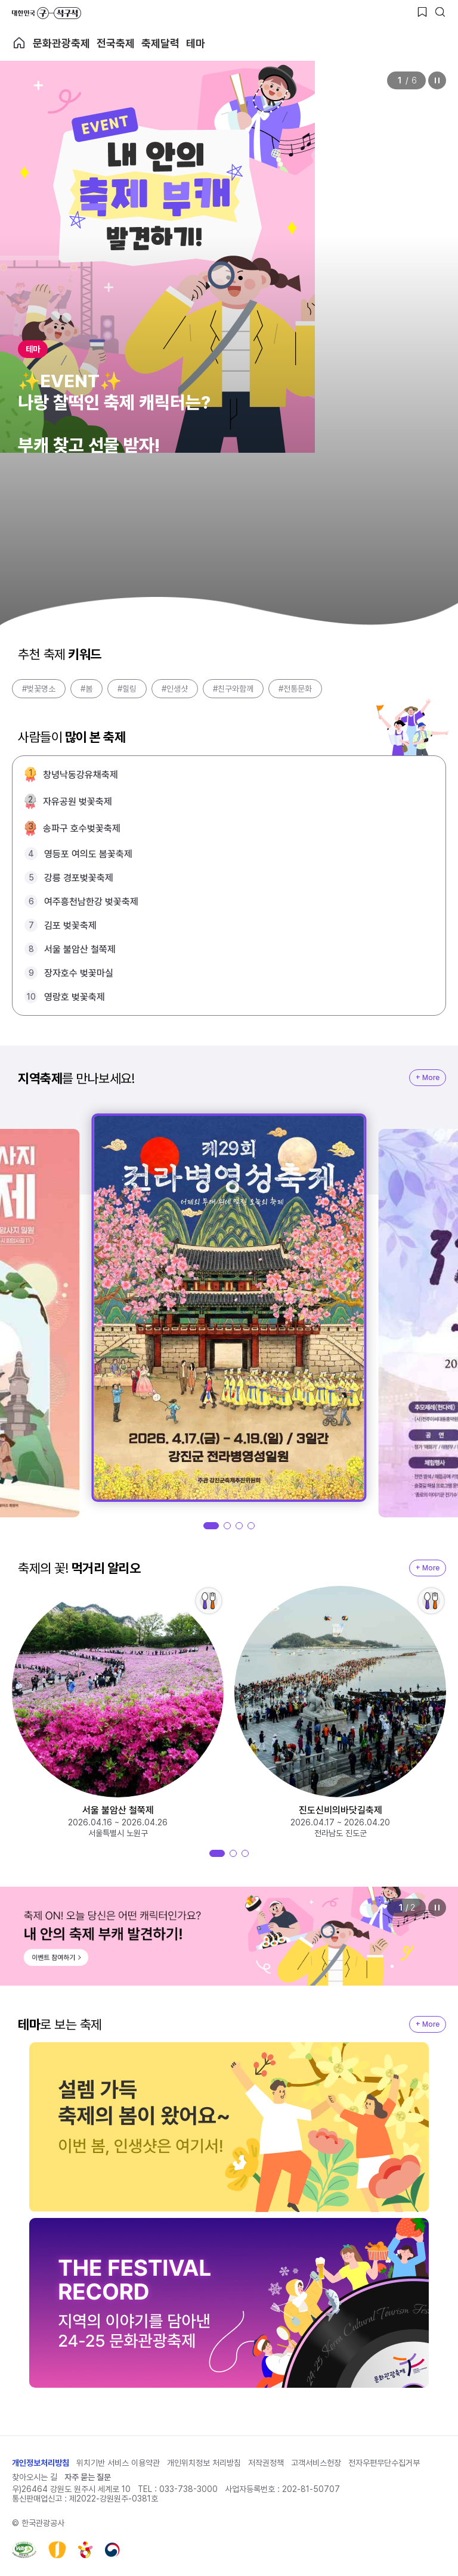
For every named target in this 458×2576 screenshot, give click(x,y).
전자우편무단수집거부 (384, 2463)
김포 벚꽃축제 (70, 925)
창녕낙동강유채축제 (80, 774)
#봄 (86, 688)
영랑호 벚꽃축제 (74, 997)
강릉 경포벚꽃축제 (78, 877)
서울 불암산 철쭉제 (80, 949)
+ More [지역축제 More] (428, 1078)
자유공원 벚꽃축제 (77, 801)
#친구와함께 (233, 688)
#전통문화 (295, 688)
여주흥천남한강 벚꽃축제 (91, 901)
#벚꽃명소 (38, 688)
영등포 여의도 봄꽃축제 (88, 854)
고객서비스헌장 (316, 2463)
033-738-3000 (188, 2489)
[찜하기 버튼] (422, 12)
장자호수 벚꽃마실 (78, 973)
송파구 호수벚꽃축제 (81, 828)
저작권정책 (266, 2463)
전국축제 (116, 43)
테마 (195, 43)
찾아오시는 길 (34, 2477)
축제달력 (160, 43)
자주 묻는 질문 (87, 2477)
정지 (437, 80)
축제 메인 (19, 43)
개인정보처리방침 (40, 2463)
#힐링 (127, 688)
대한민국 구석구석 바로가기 (46, 13)
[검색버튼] (440, 12)
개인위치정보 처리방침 (204, 2463)
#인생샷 (175, 688)
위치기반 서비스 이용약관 (118, 2463)
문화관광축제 (61, 43)
